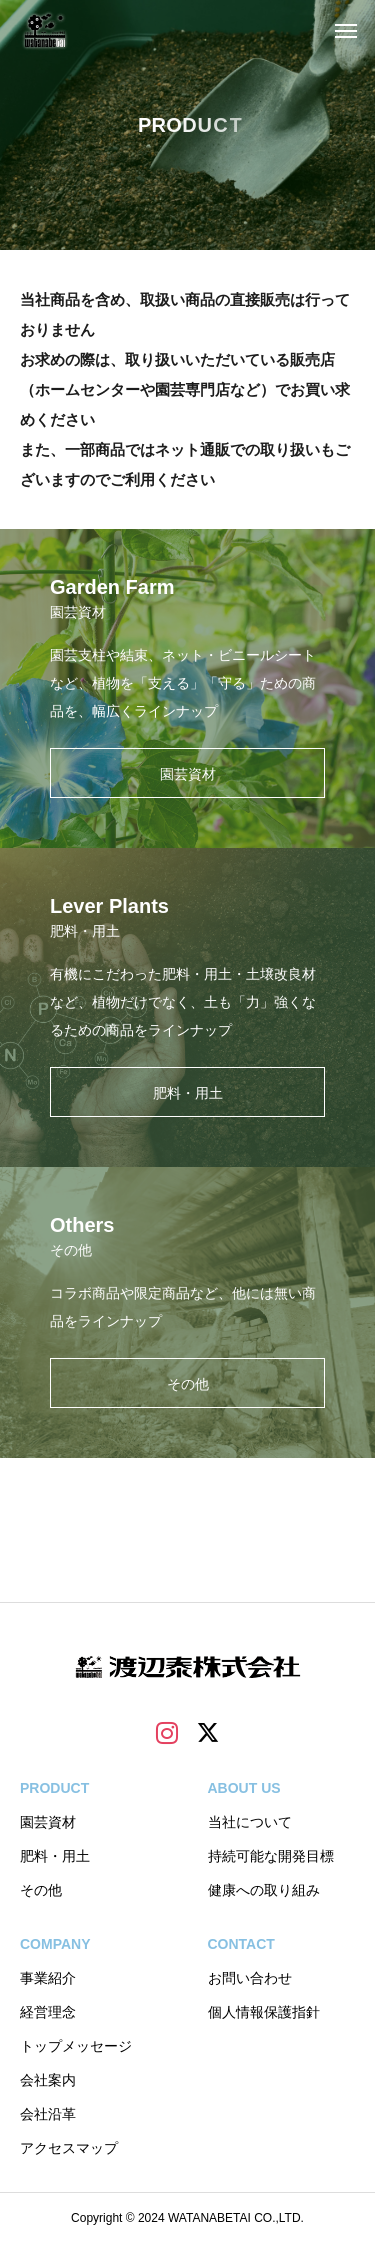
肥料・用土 (55, 1856)
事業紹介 (48, 1978)
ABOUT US (244, 1788)
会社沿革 (48, 2114)
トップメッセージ (76, 2046)
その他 (41, 1890)
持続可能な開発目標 (271, 1856)
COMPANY (55, 1944)
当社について (250, 1822)
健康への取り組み (264, 1890)
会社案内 (48, 2080)
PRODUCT (54, 1788)
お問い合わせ (250, 1978)
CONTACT (241, 1944)
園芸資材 (48, 1822)
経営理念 (48, 2012)
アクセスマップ (69, 2148)
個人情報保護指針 (264, 2012)
